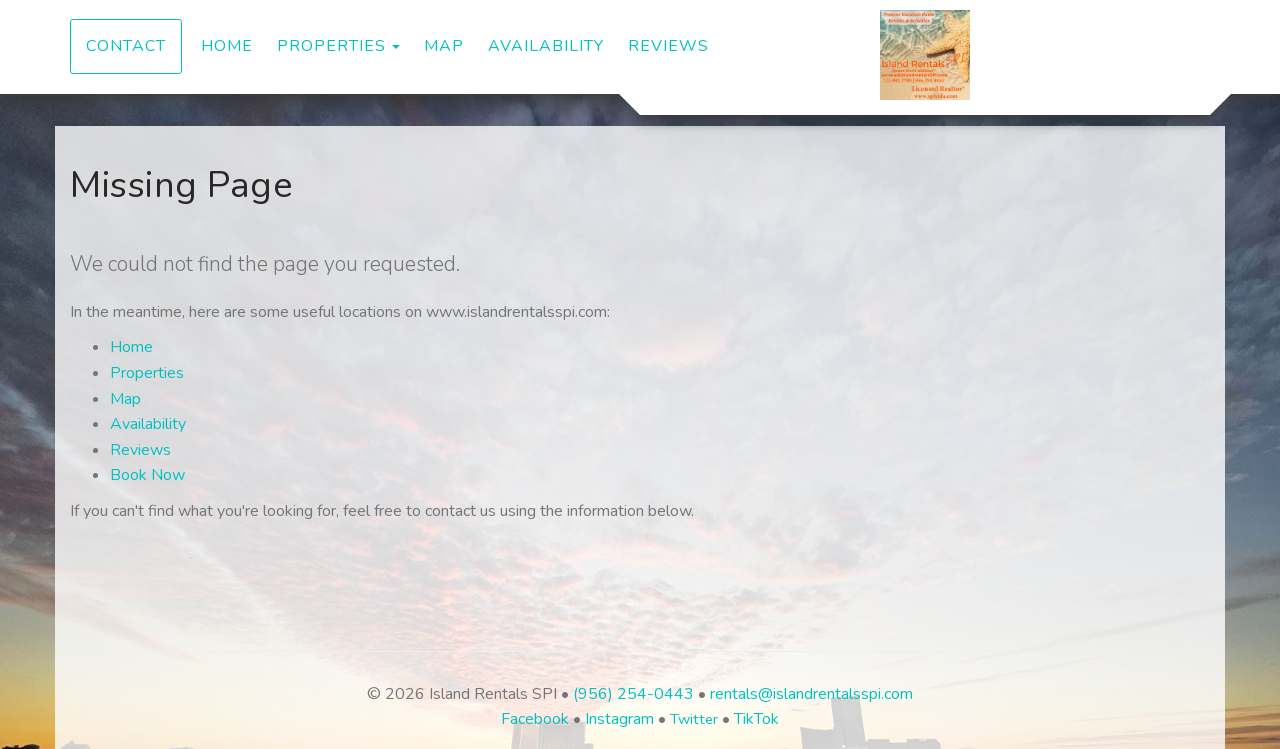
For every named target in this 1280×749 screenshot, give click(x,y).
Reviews (668, 46)
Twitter (694, 719)
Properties (331, 46)
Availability (546, 46)
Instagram (619, 719)
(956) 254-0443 (633, 694)
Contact (126, 46)
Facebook (535, 719)
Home (227, 46)
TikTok (756, 719)
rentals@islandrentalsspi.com (811, 694)
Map (444, 46)
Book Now (147, 475)
